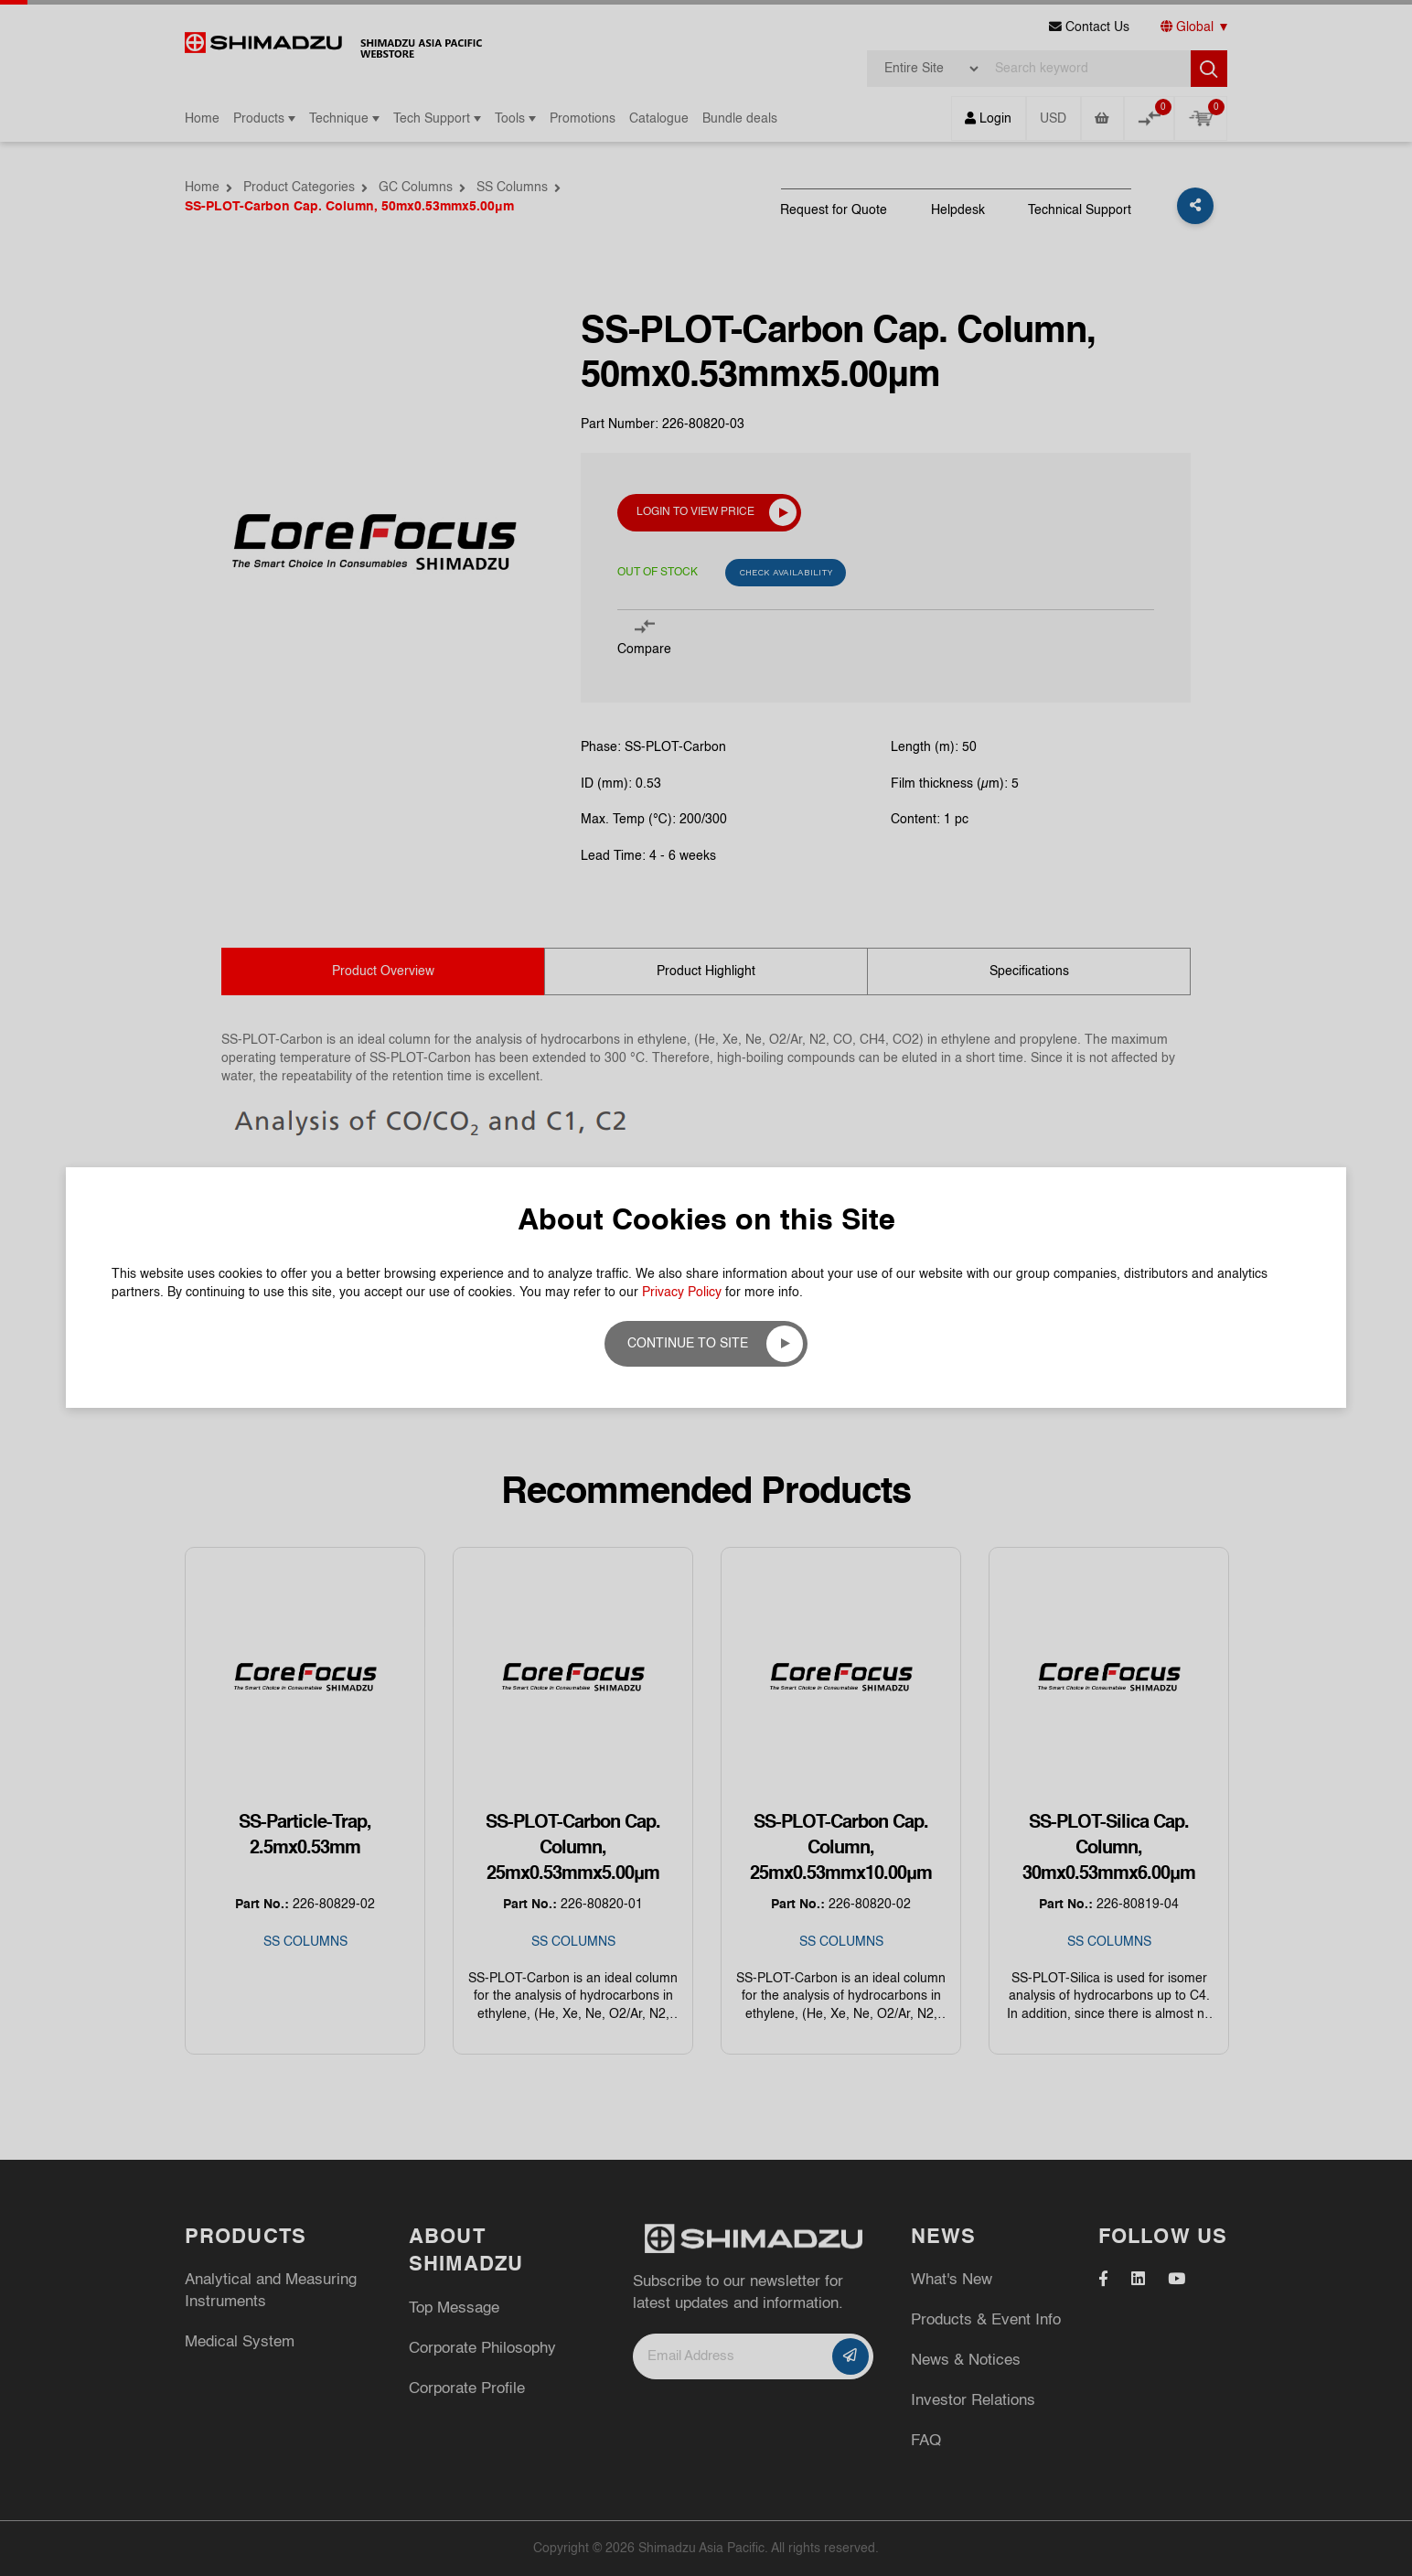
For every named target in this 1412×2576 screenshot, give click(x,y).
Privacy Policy (682, 1292)
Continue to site (687, 1343)
